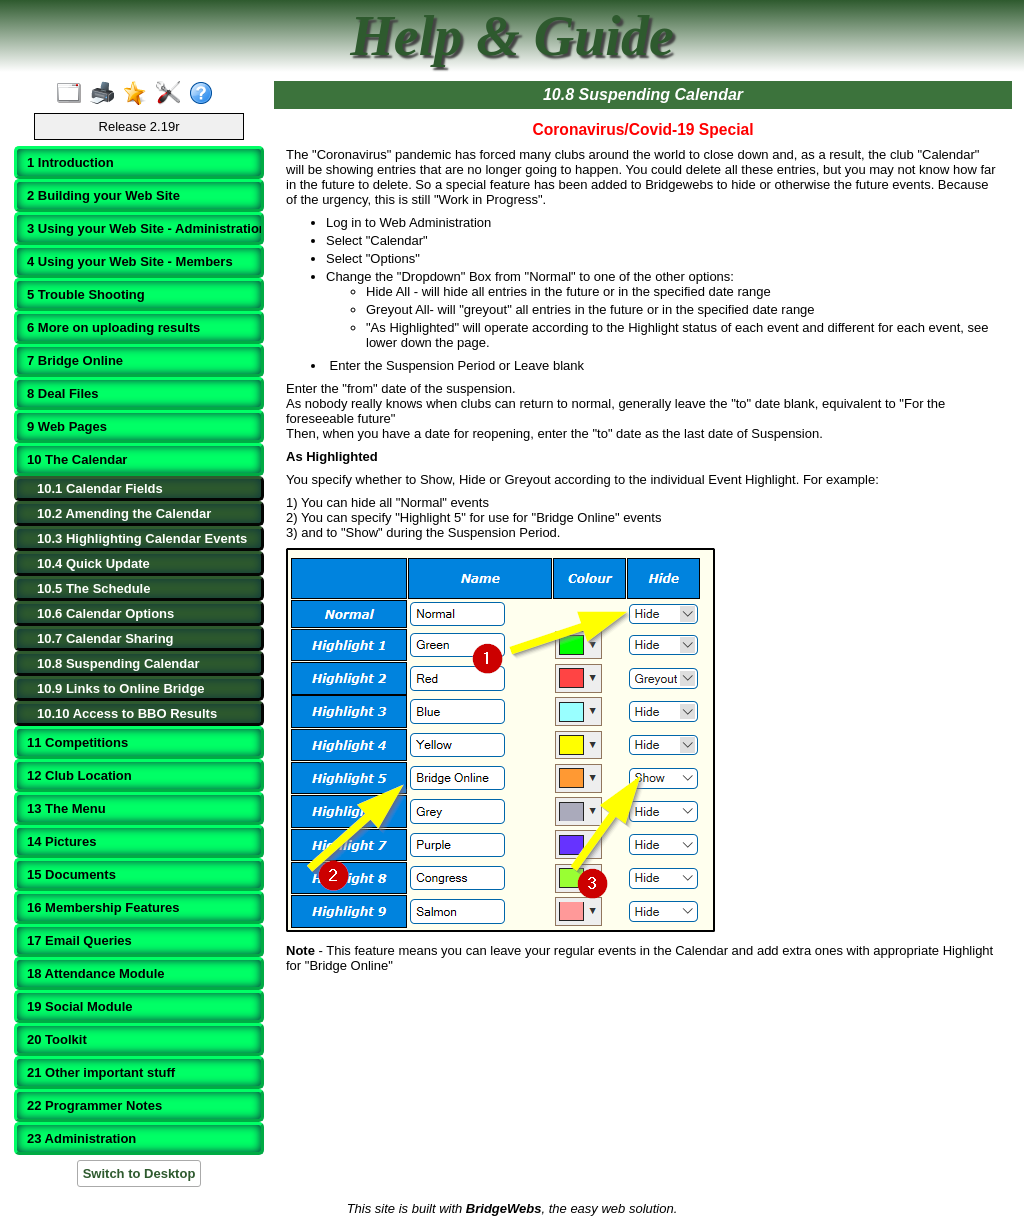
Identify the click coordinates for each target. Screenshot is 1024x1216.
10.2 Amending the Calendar (124, 513)
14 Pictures (61, 841)
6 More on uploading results (113, 327)
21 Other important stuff (101, 1072)
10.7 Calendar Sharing (105, 638)
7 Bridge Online (75, 360)
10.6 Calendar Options (105, 613)
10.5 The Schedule (93, 588)
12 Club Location (79, 775)
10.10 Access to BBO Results (127, 713)
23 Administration (81, 1138)
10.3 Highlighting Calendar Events (142, 538)
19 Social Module (79, 1006)
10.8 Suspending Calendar (118, 663)
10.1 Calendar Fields (100, 488)
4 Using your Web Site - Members (130, 261)
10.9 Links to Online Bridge (121, 688)
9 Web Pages (67, 426)
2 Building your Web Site (103, 195)
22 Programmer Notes (94, 1105)
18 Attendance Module (95, 973)
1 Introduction (70, 162)
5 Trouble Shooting (86, 294)
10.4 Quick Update (93, 563)
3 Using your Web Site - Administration (141, 228)
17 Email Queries (79, 940)
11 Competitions (77, 742)
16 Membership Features (103, 907)
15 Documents (71, 874)
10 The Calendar (77, 459)
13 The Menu (66, 808)
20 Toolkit (57, 1039)
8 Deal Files (63, 393)
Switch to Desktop (139, 1173)
